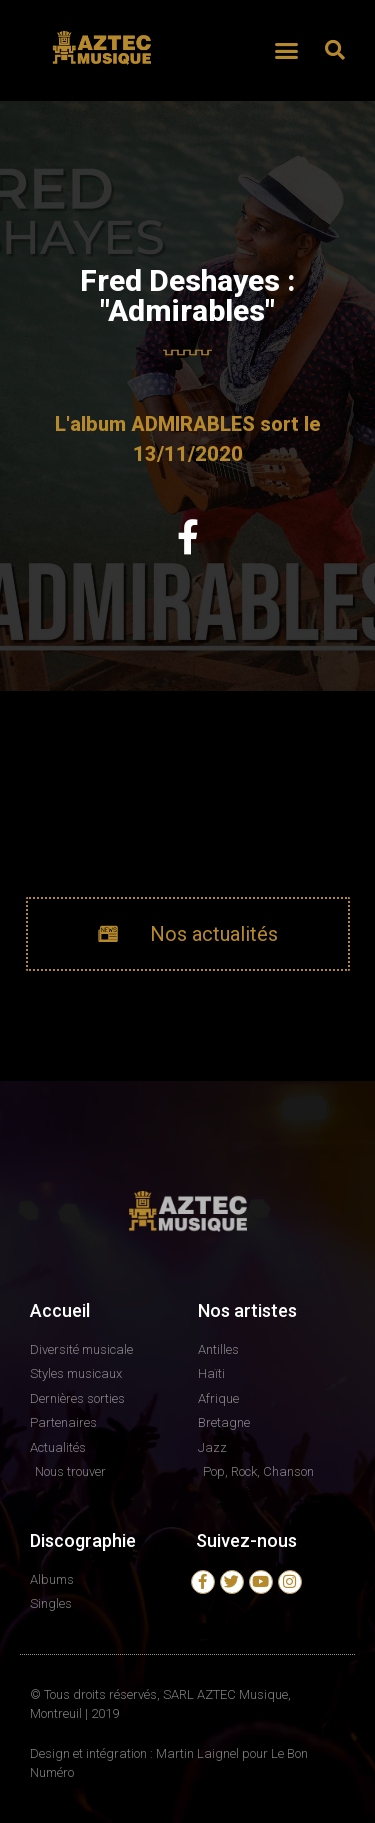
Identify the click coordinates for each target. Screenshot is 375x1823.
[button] (286, 50)
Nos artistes (247, 1310)
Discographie (83, 1540)
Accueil (60, 1310)
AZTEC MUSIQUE (103, 73)
